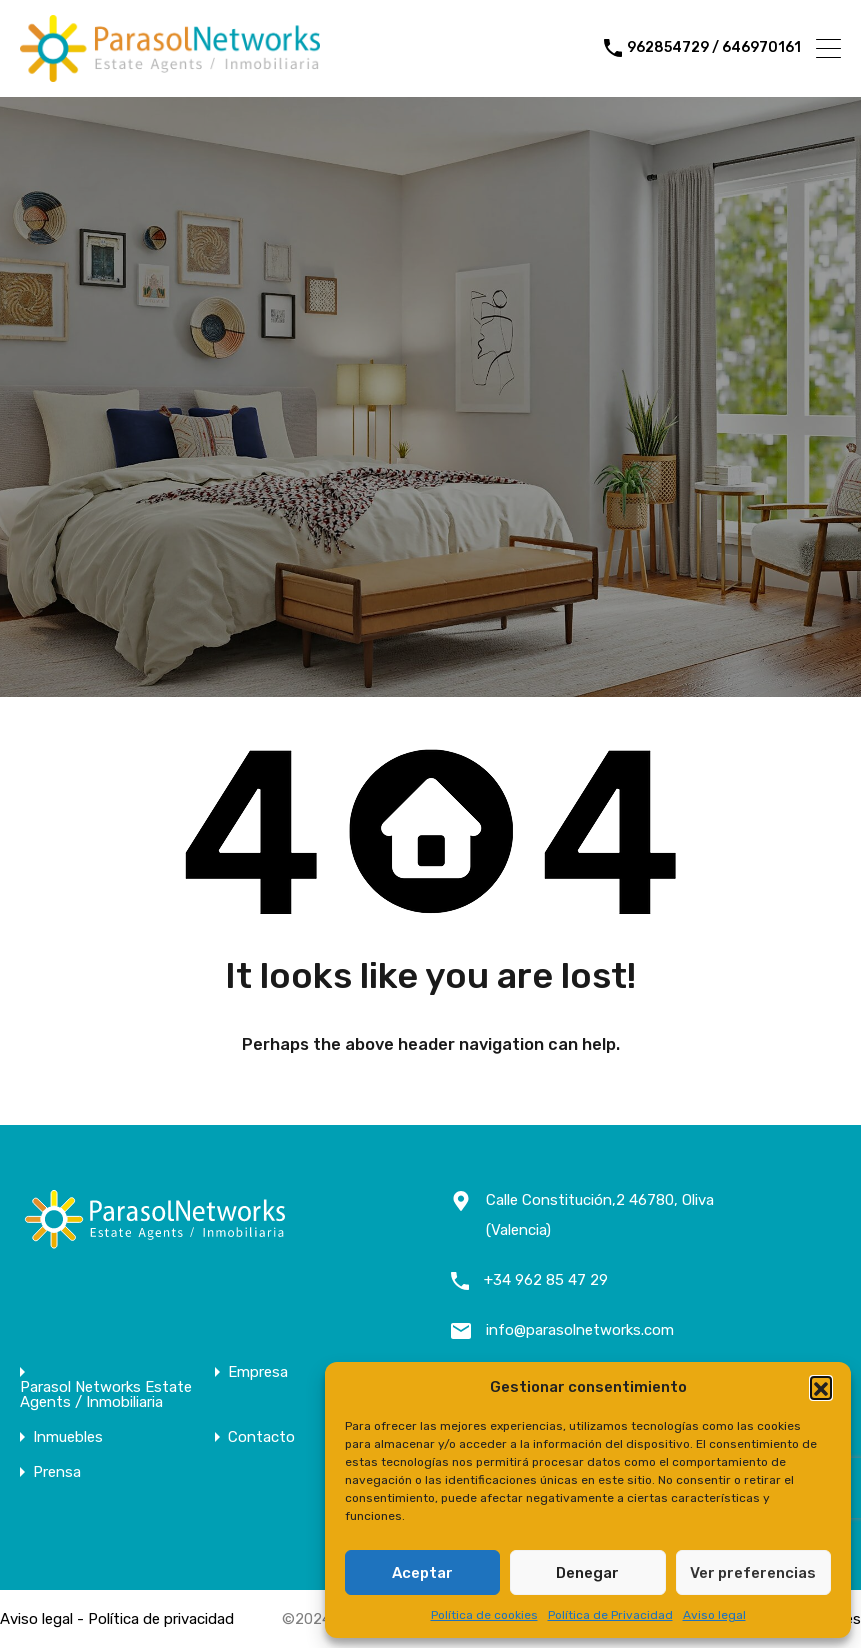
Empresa (258, 1372)
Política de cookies (484, 1615)
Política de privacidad (161, 1619)
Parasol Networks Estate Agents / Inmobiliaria (106, 1395)
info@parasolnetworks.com (580, 1330)
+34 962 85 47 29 (546, 1280)
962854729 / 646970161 (714, 48)
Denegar (587, 1573)
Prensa (57, 1472)
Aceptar (422, 1573)
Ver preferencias (753, 1573)
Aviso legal (714, 1615)
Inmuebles (68, 1437)
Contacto (261, 1437)
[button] (821, 1387)
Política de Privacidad (610, 1615)
